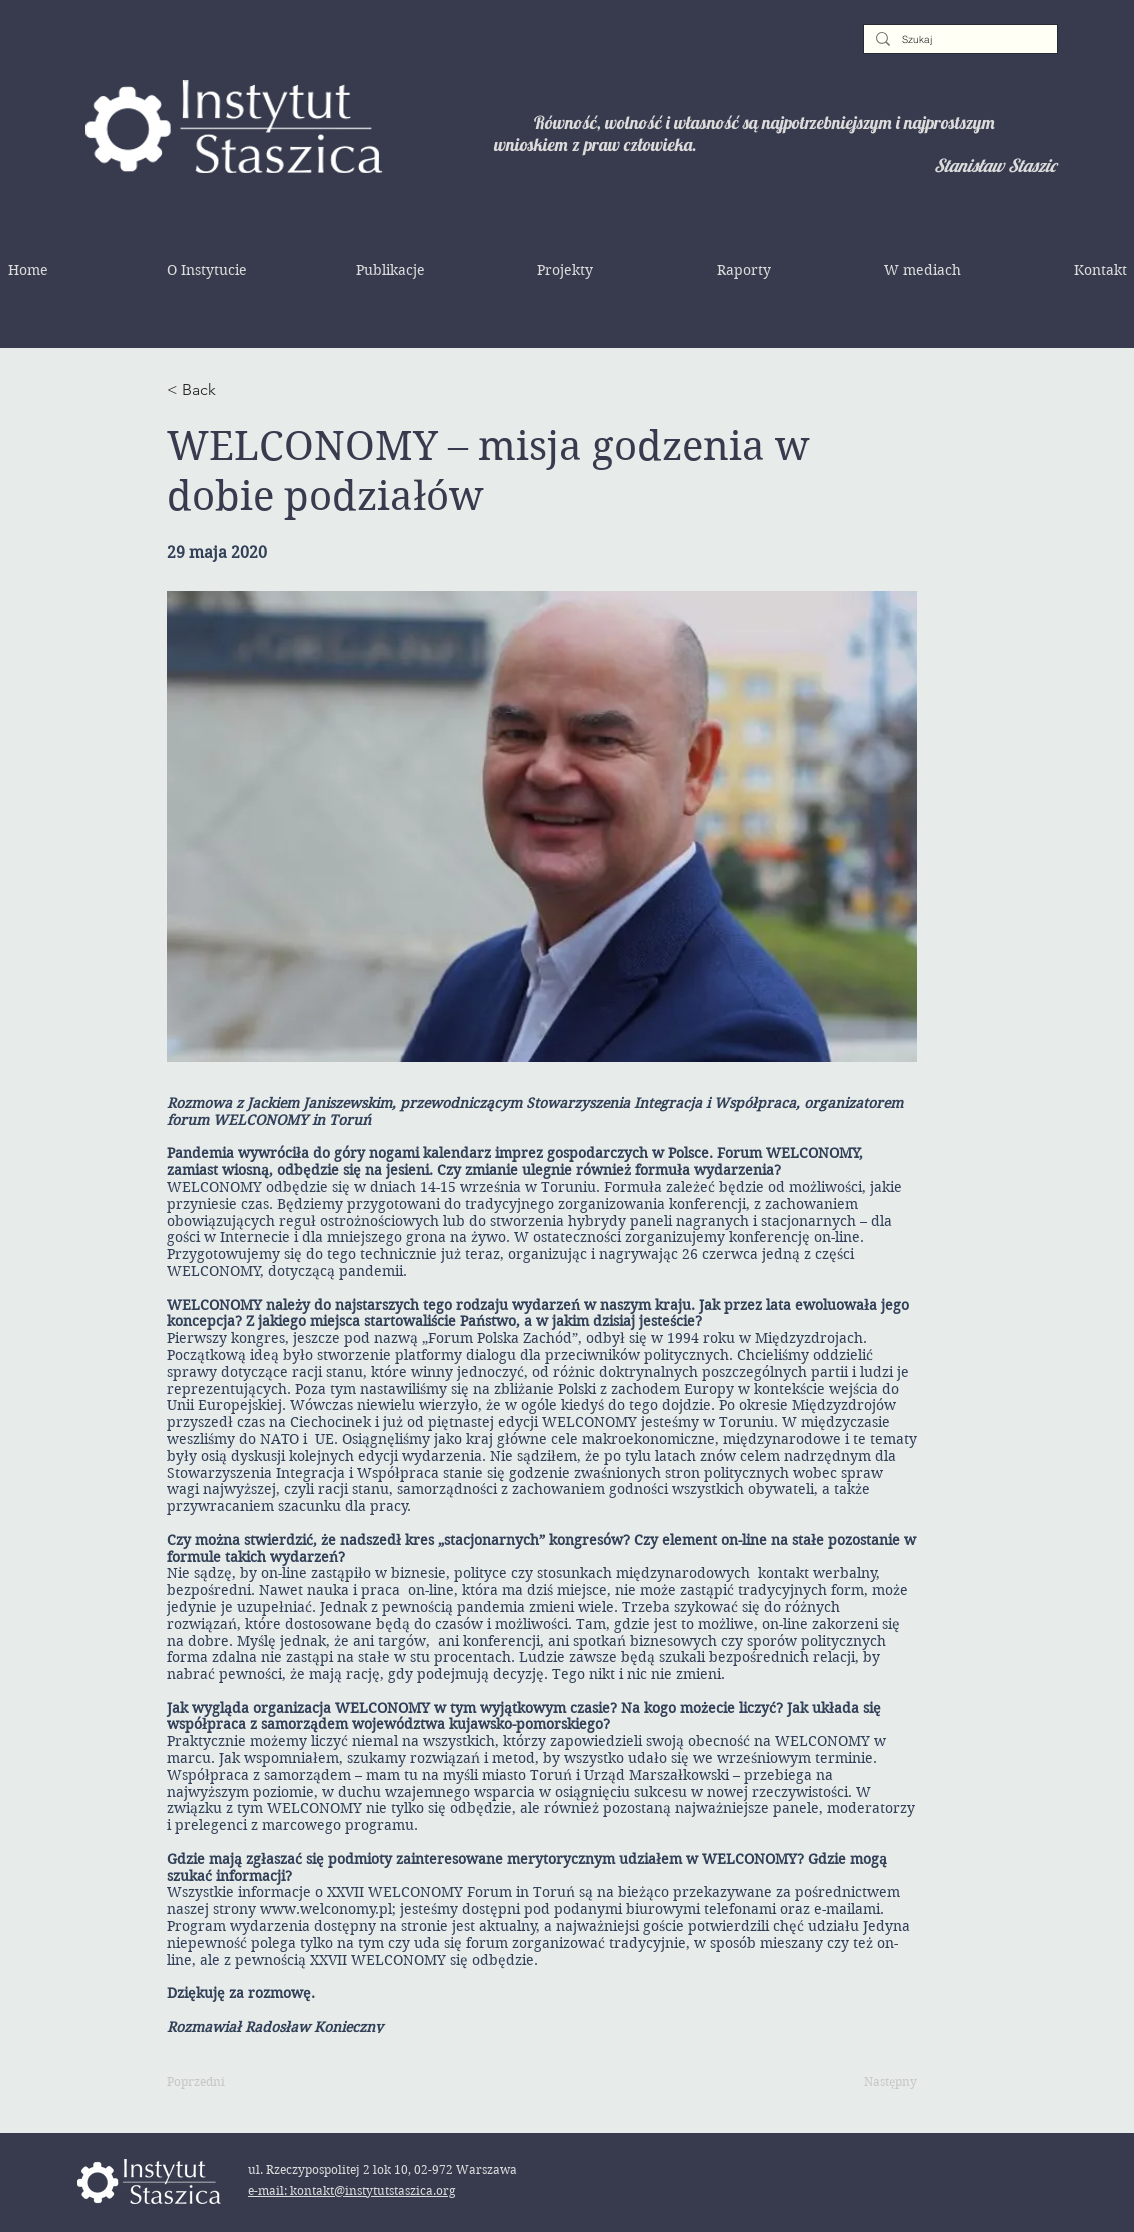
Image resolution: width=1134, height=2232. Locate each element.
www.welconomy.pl (326, 1909)
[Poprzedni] (232, 2083)
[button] (207, 270)
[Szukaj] (958, 40)
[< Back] (232, 390)
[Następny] (867, 2083)
